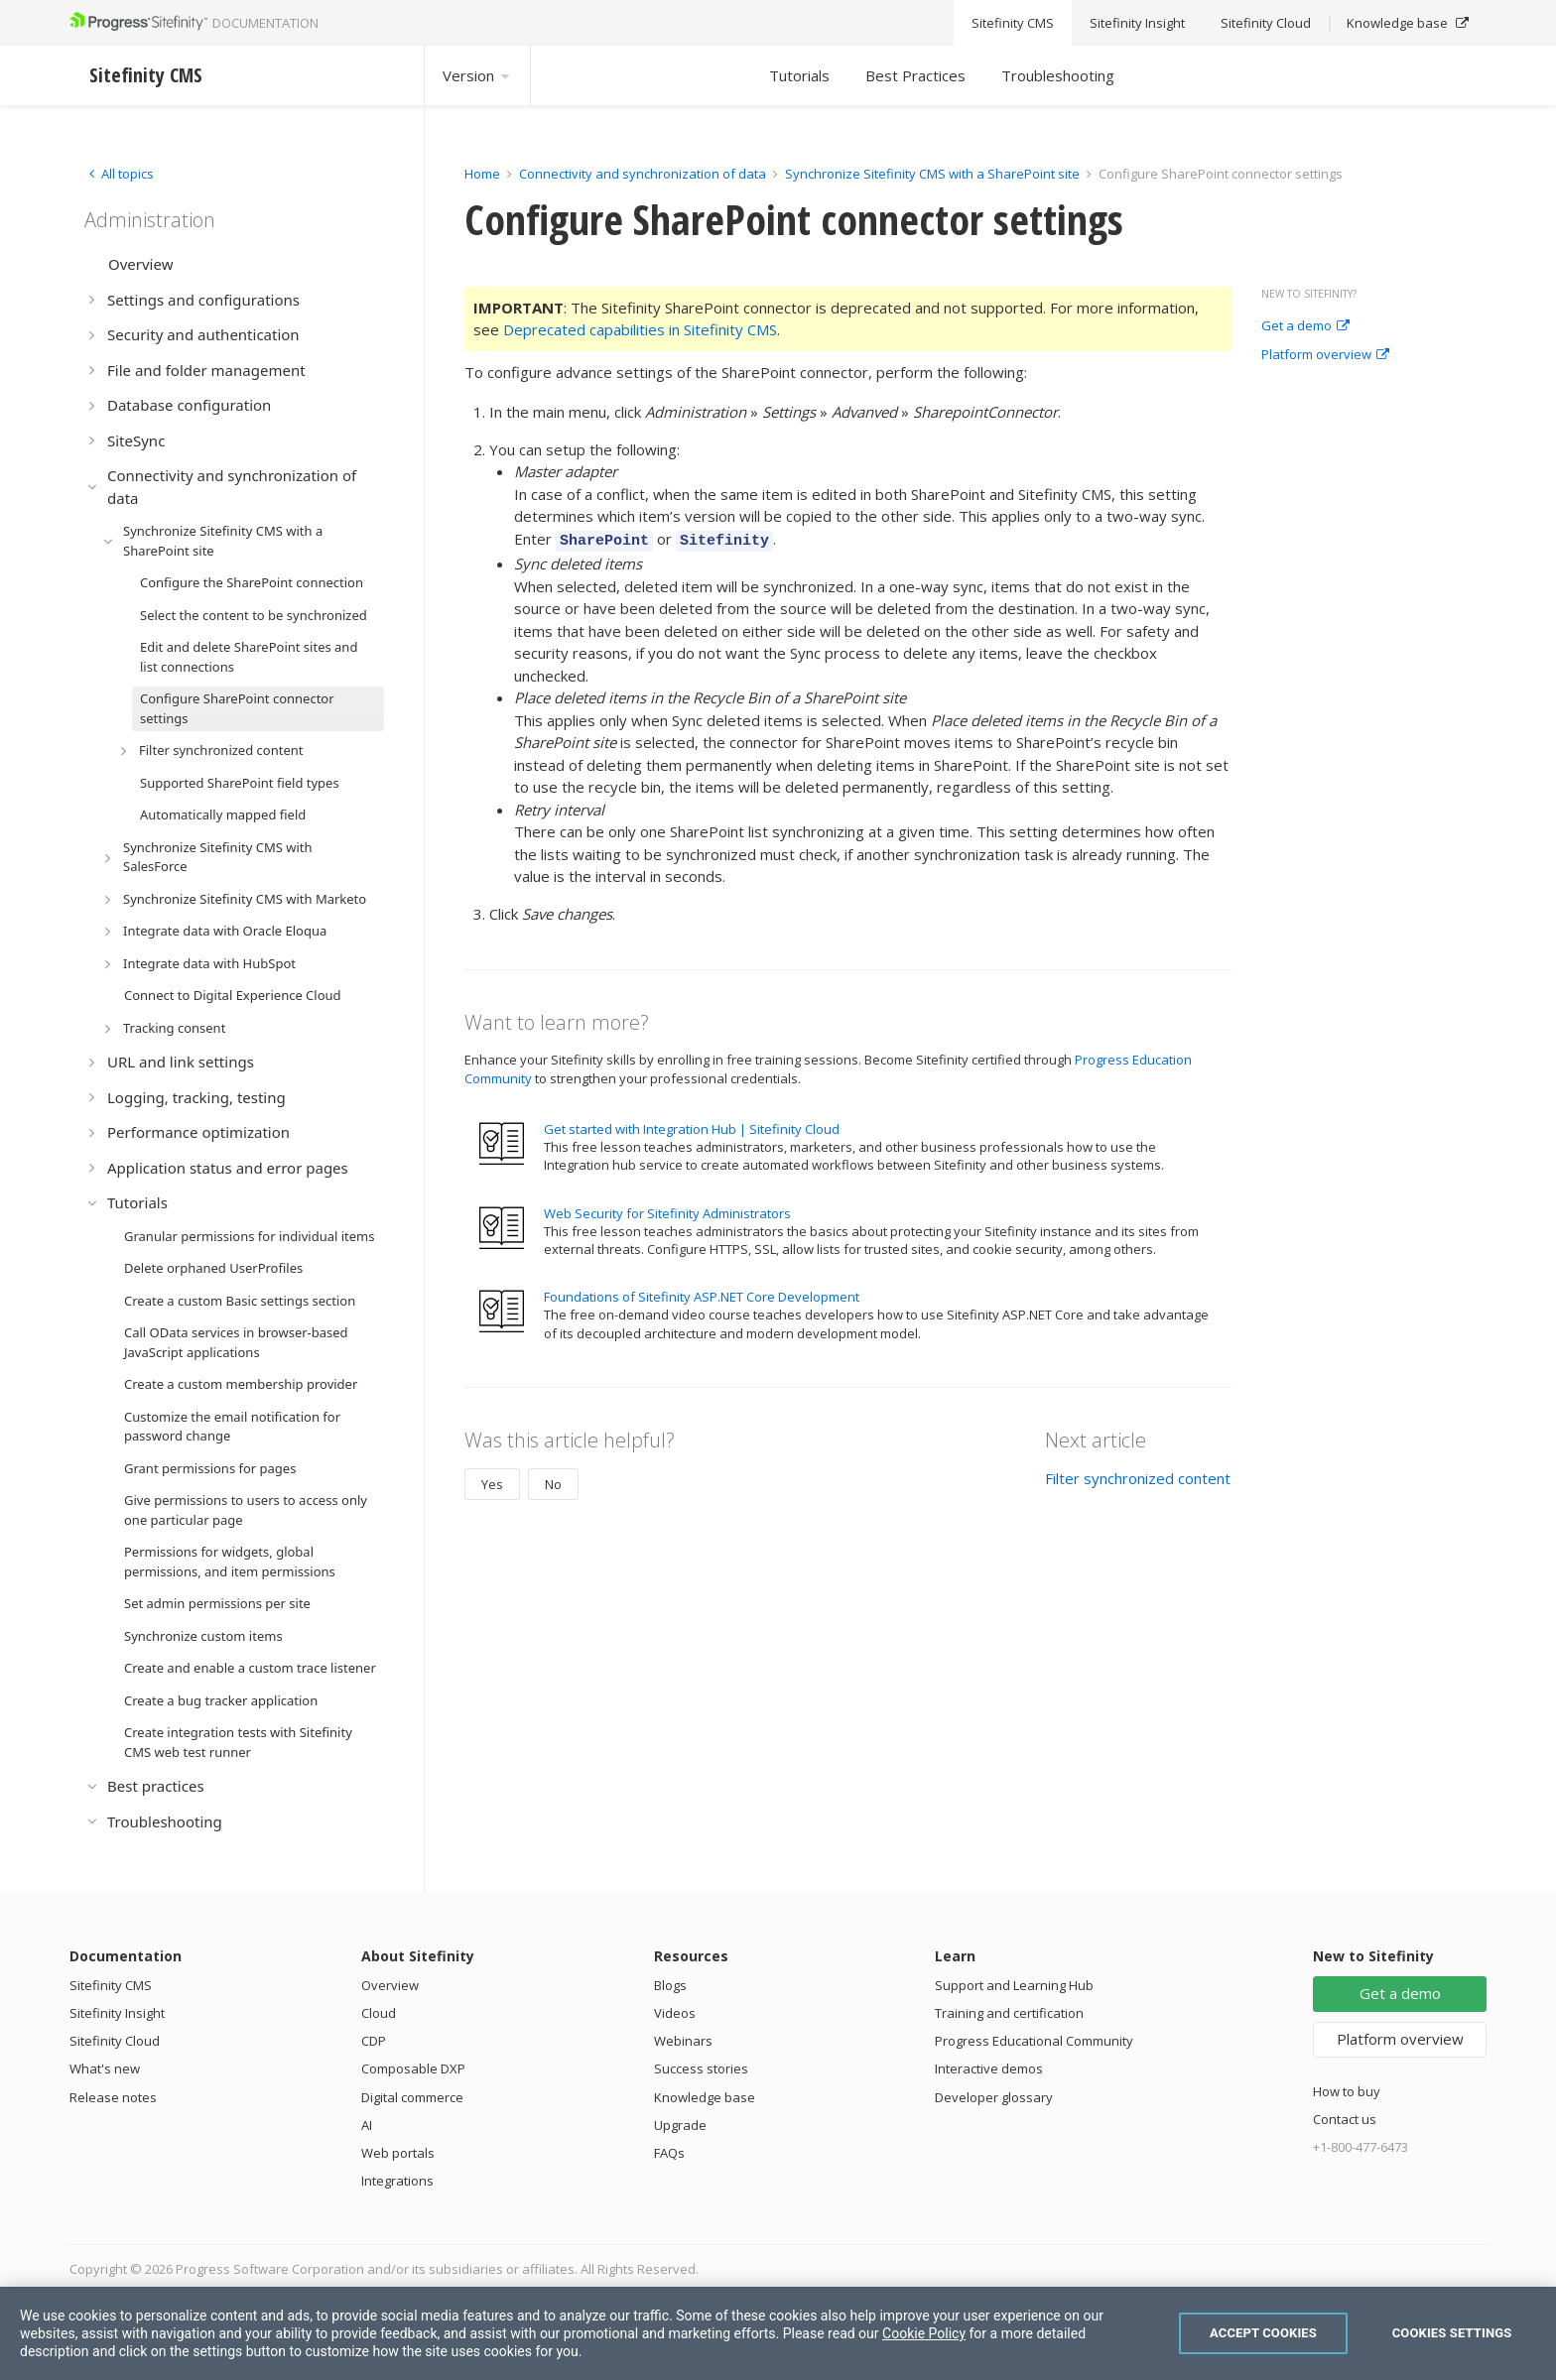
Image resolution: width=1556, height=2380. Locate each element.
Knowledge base (704, 2097)
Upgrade (680, 2125)
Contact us (1344, 2119)
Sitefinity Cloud (114, 2041)
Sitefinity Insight (117, 2013)
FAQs (669, 2153)
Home (482, 174)
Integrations (397, 2181)
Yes (492, 1481)
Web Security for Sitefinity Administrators (667, 1210)
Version (477, 75)
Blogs (670, 1985)
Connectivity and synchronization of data (642, 174)
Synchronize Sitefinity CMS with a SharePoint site (932, 174)
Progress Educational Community (1034, 2041)
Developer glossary (994, 2097)
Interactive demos (989, 2068)
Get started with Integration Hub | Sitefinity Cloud (692, 1126)
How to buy (1346, 2091)
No (553, 1481)
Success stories (701, 2068)
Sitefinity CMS (110, 1985)
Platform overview (1325, 355)
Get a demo (1305, 326)
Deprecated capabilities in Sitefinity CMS (640, 329)
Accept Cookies (1263, 2332)
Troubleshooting (1057, 75)
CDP (373, 2041)
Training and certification (1009, 2013)
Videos (675, 2013)
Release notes (113, 2097)
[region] (778, 2333)
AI (366, 2125)
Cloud (378, 2013)
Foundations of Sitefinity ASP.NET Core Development (701, 1294)
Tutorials (799, 75)
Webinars (683, 2041)
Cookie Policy (924, 2333)
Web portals (398, 2153)
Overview (390, 1985)
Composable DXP (413, 2068)
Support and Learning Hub (1014, 1985)
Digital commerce (412, 2097)
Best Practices (915, 75)
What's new (104, 2068)
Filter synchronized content (1138, 1475)
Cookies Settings (1452, 2332)
